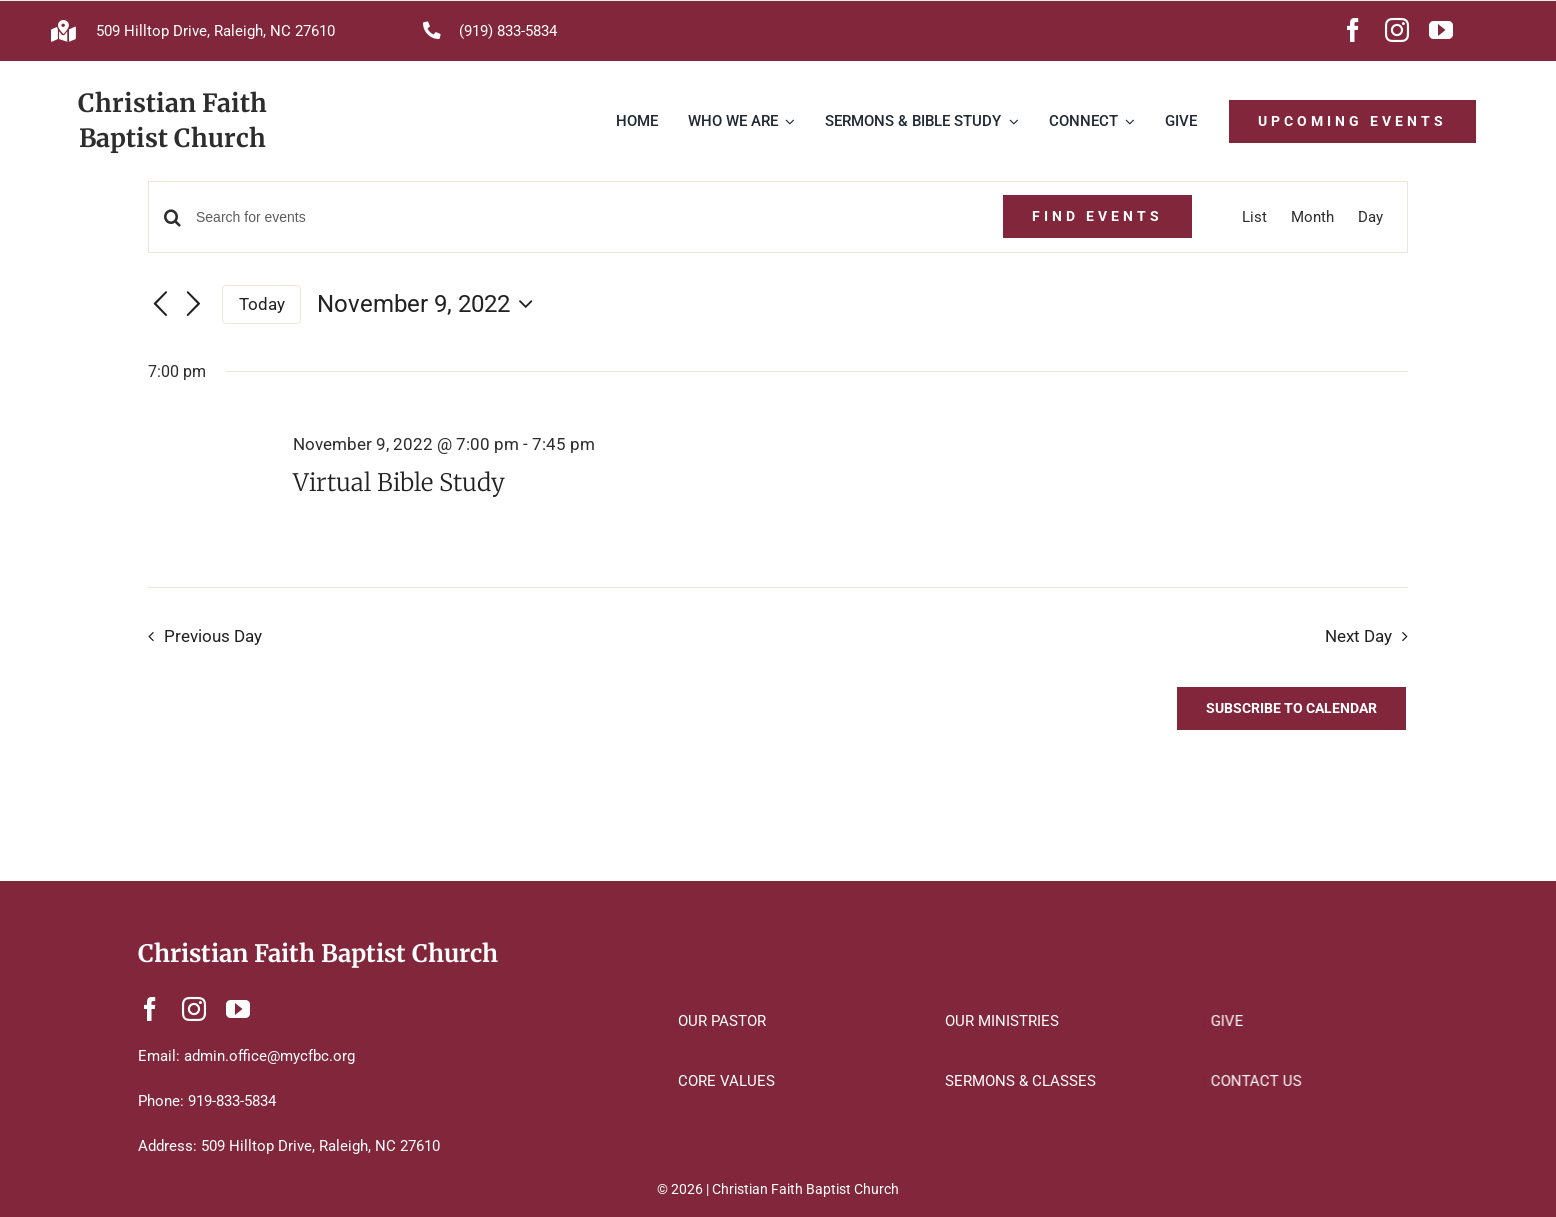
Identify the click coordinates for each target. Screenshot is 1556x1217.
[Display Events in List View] (1254, 217)
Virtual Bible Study (399, 482)
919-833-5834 (232, 1101)
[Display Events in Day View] (1370, 217)
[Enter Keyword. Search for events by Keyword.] (586, 217)
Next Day (1358, 636)
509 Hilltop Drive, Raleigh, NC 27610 (215, 31)
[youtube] (1441, 30)
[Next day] (194, 305)
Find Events (1097, 216)
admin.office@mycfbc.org (269, 1056)
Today (262, 304)
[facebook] (1353, 30)
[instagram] (1397, 30)
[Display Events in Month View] (1312, 217)
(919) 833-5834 (508, 31)
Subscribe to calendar (1291, 708)
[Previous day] (160, 305)
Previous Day (213, 636)
